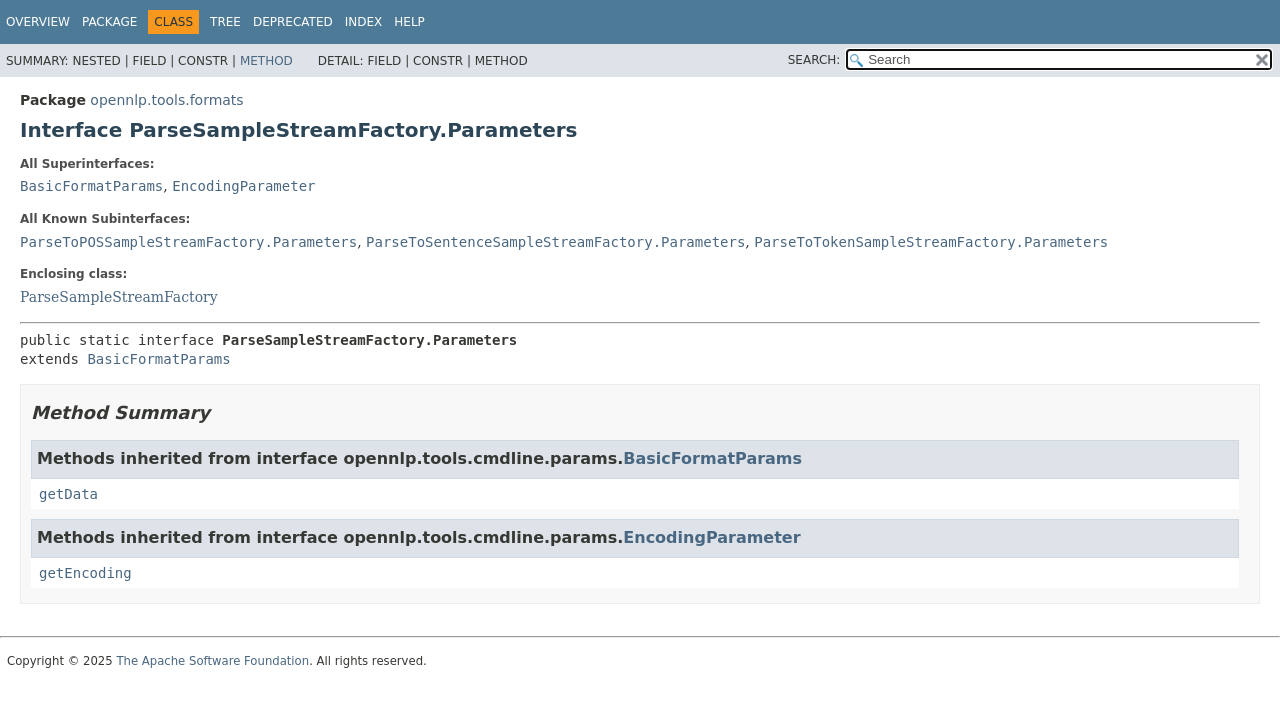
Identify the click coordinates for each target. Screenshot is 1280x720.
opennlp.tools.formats (166, 100)
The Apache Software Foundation (212, 661)
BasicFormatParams (91, 186)
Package (109, 22)
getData (68, 494)
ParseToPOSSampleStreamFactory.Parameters (188, 242)
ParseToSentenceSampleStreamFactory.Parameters (555, 242)
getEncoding (85, 573)
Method (266, 61)
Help (409, 22)
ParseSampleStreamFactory (119, 297)
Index (364, 22)
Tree (225, 22)
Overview (38, 22)
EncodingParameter (243, 186)
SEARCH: (814, 60)
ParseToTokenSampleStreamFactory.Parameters (931, 242)
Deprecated (293, 22)
